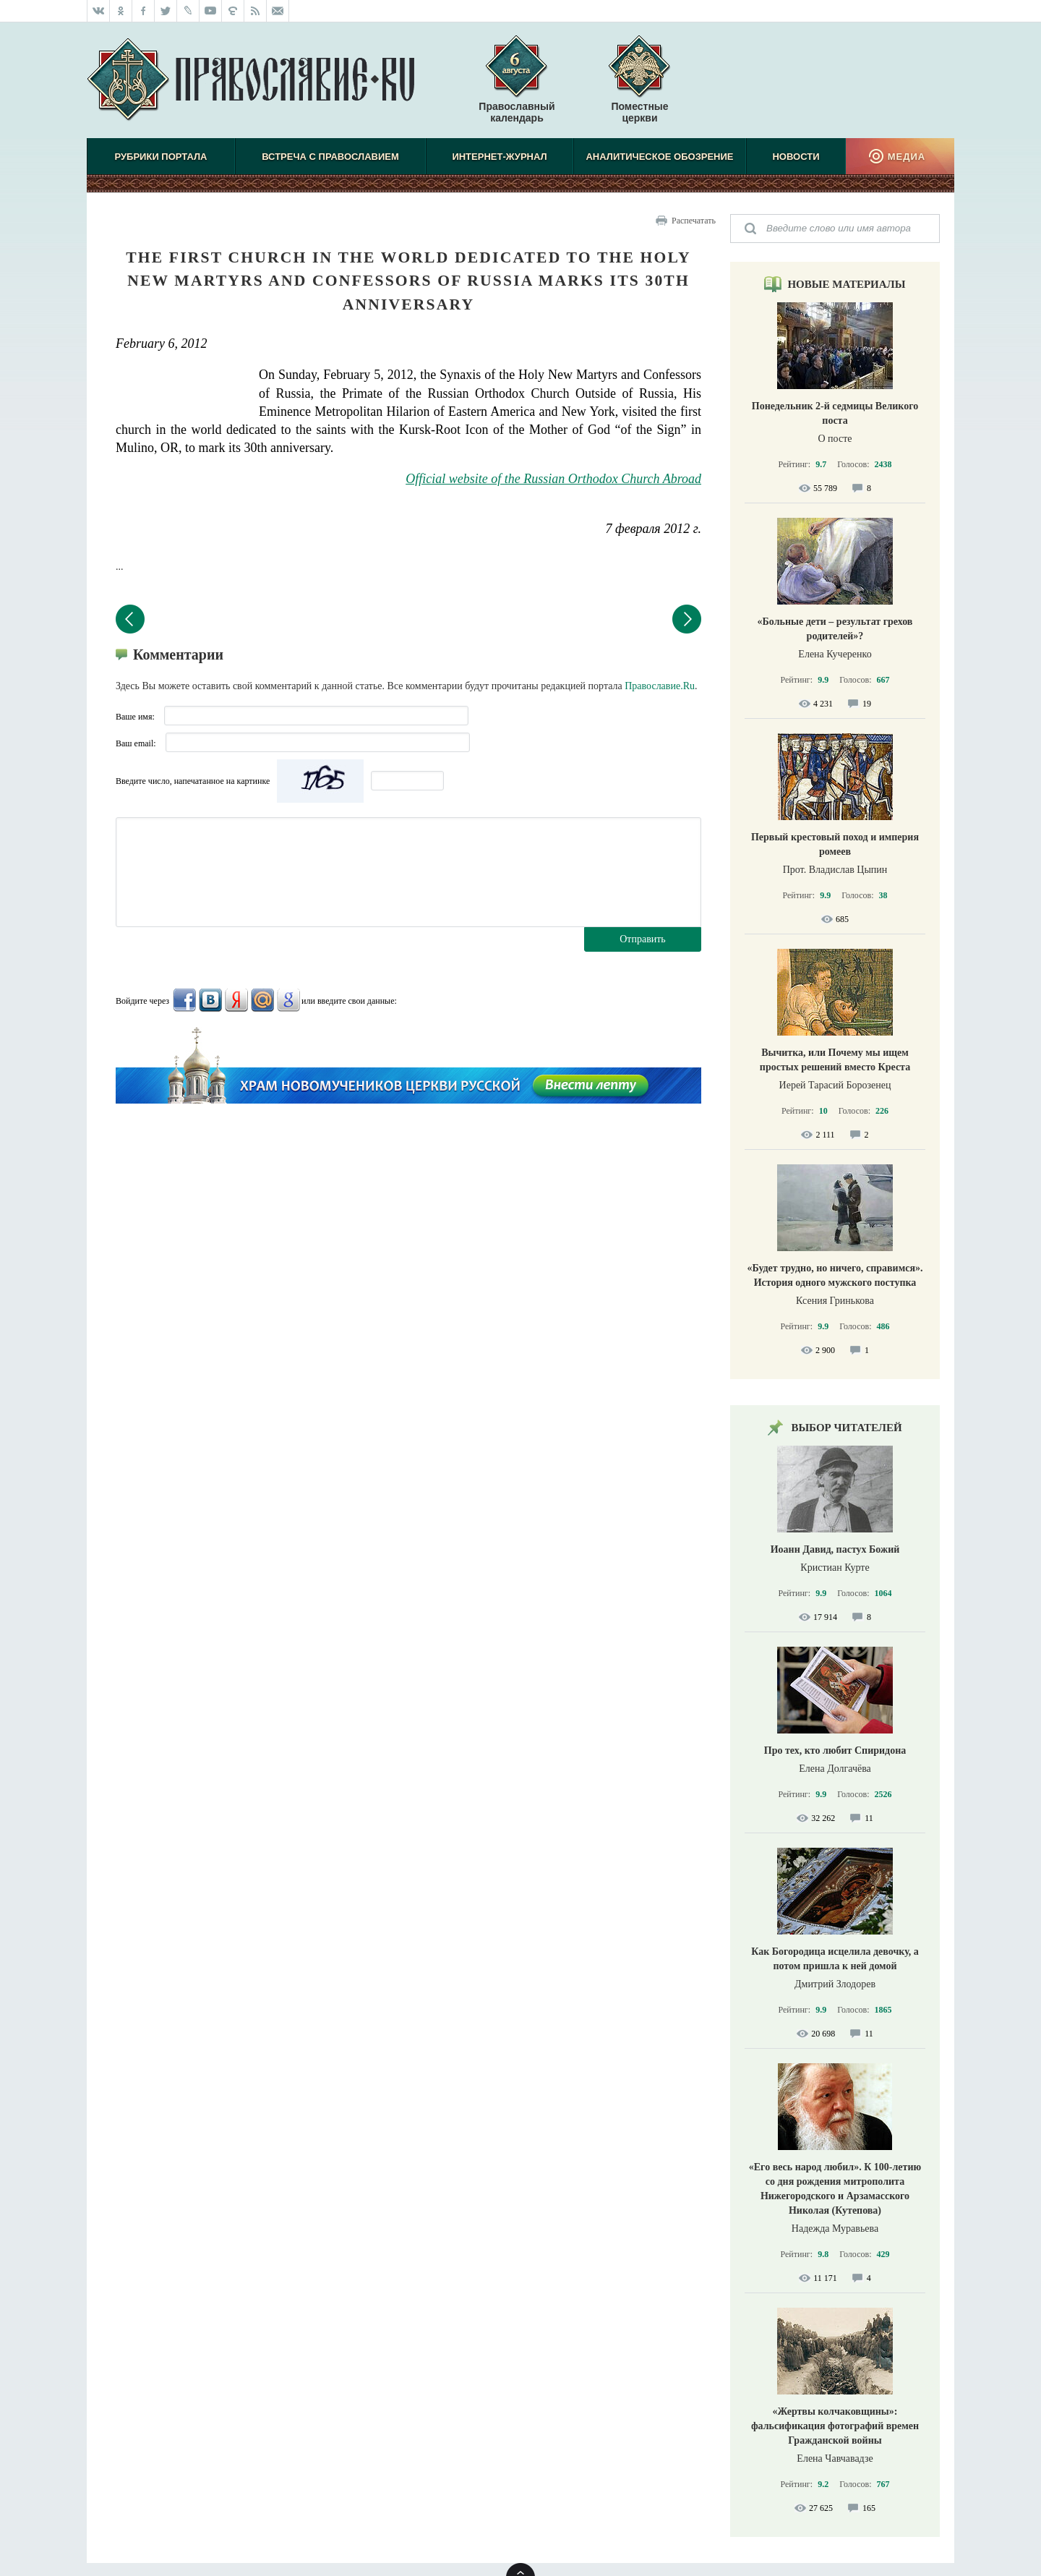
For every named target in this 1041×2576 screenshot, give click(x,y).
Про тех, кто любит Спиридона (835, 1750)
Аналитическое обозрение (659, 156)
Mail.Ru (262, 1000)
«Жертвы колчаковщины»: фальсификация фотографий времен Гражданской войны (835, 2426)
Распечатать (694, 221)
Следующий (686, 619)
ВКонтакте (210, 1000)
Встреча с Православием (330, 156)
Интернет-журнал (499, 156)
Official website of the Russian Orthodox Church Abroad (553, 479)
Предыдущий (130, 619)
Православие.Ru (660, 686)
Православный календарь (516, 86)
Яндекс (236, 1000)
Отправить (643, 939)
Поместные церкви (639, 112)
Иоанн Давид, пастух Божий (835, 1549)
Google (288, 1000)
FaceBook (184, 1000)
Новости (795, 156)
